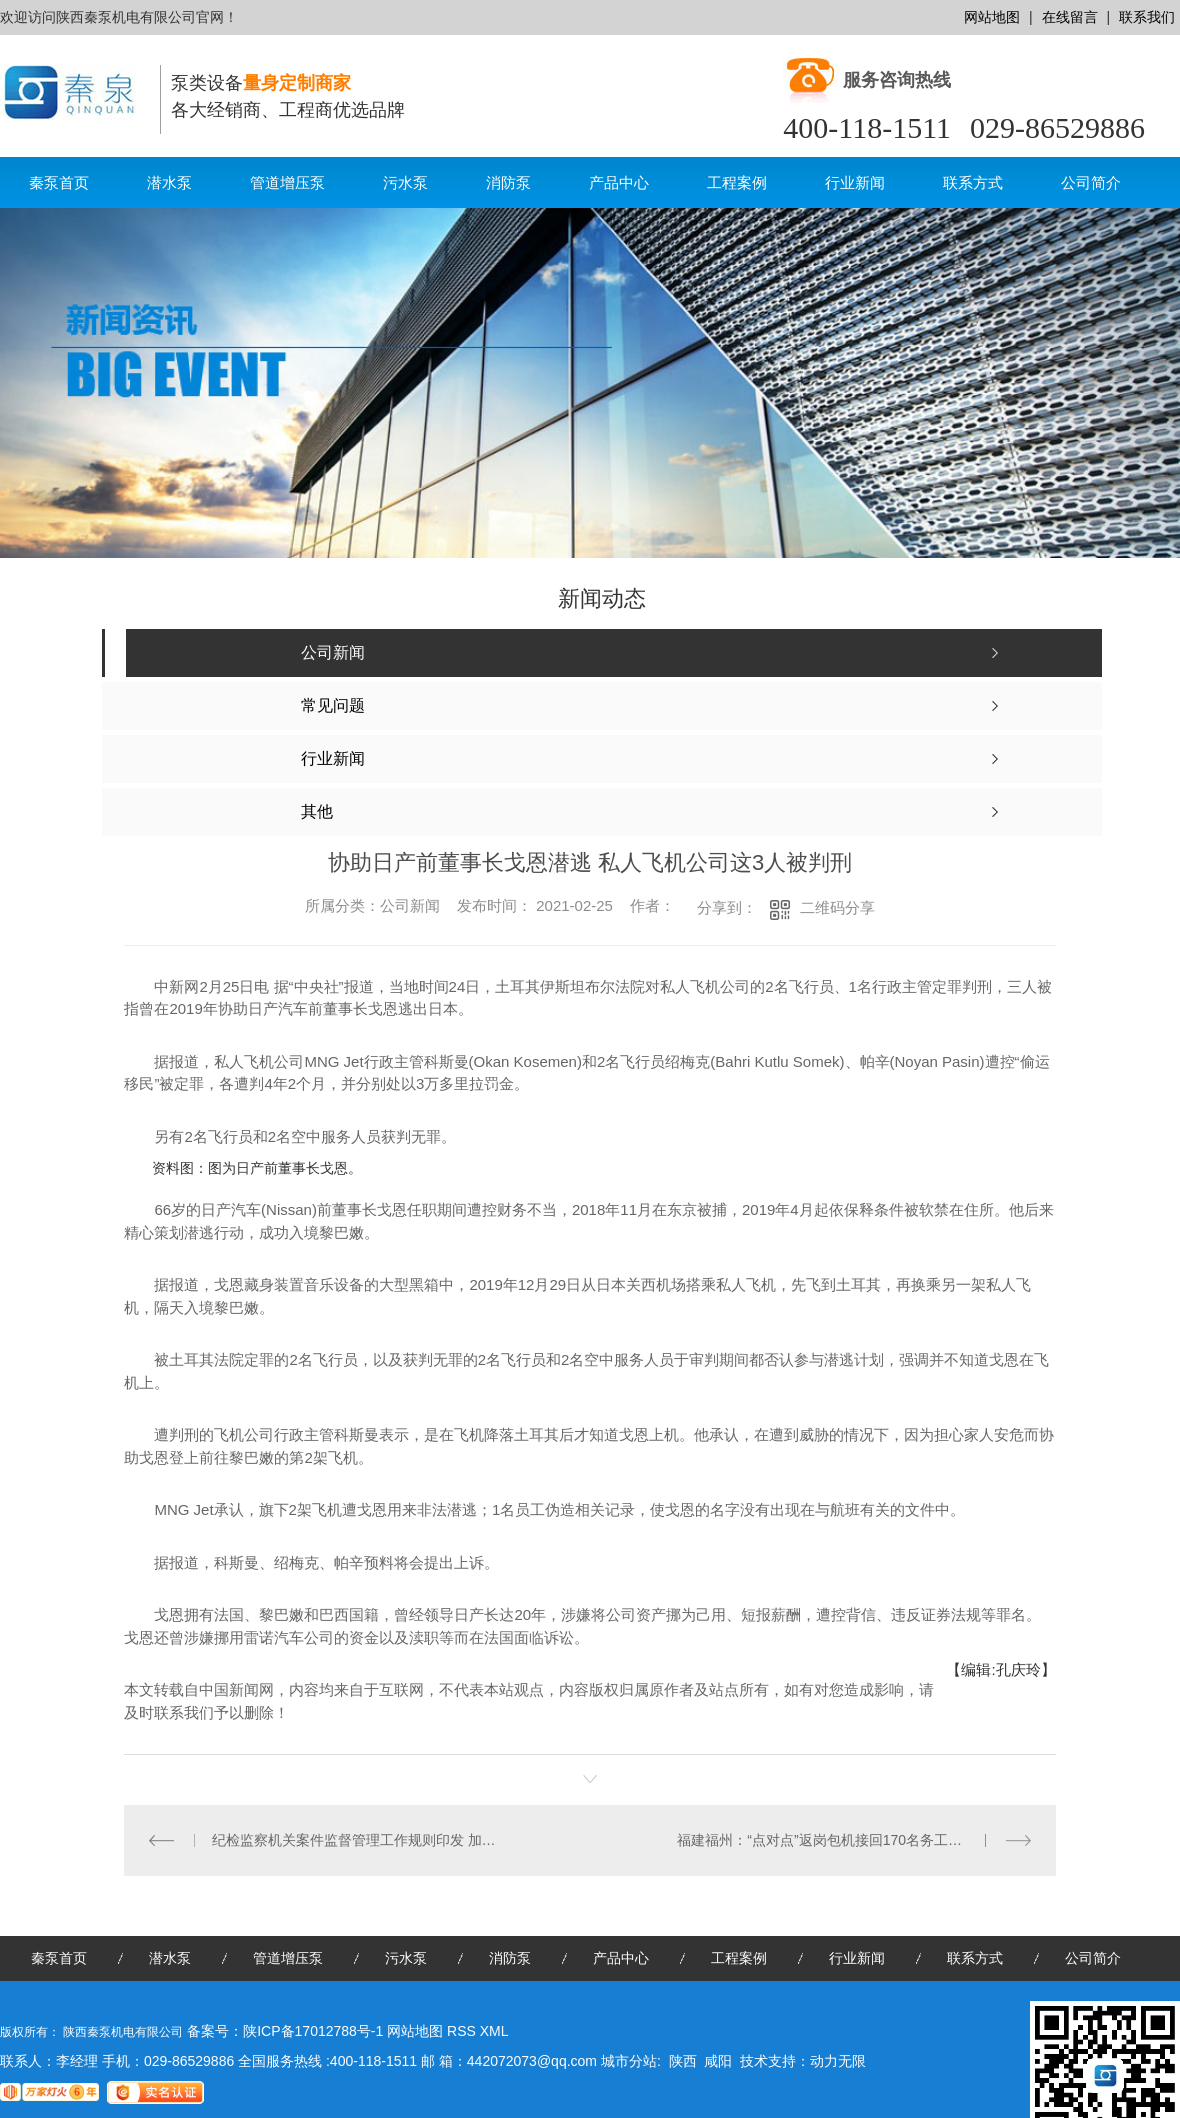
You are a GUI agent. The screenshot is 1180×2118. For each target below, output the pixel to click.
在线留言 (1070, 17)
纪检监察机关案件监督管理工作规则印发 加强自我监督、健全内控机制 (357, 1840)
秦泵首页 (59, 182)
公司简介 (1091, 182)
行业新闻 (855, 182)
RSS (463, 2031)
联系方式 (973, 182)
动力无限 (838, 2061)
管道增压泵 (287, 182)
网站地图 (992, 17)
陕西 (683, 2061)
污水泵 (405, 182)
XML (494, 2031)
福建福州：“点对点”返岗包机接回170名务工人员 (826, 1840)
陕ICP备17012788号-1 (313, 2031)
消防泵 (508, 182)
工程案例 (737, 182)
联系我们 (1147, 17)
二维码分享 (837, 907)
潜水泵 (169, 182)
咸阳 (718, 2061)
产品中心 (619, 182)
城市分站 (629, 2061)
